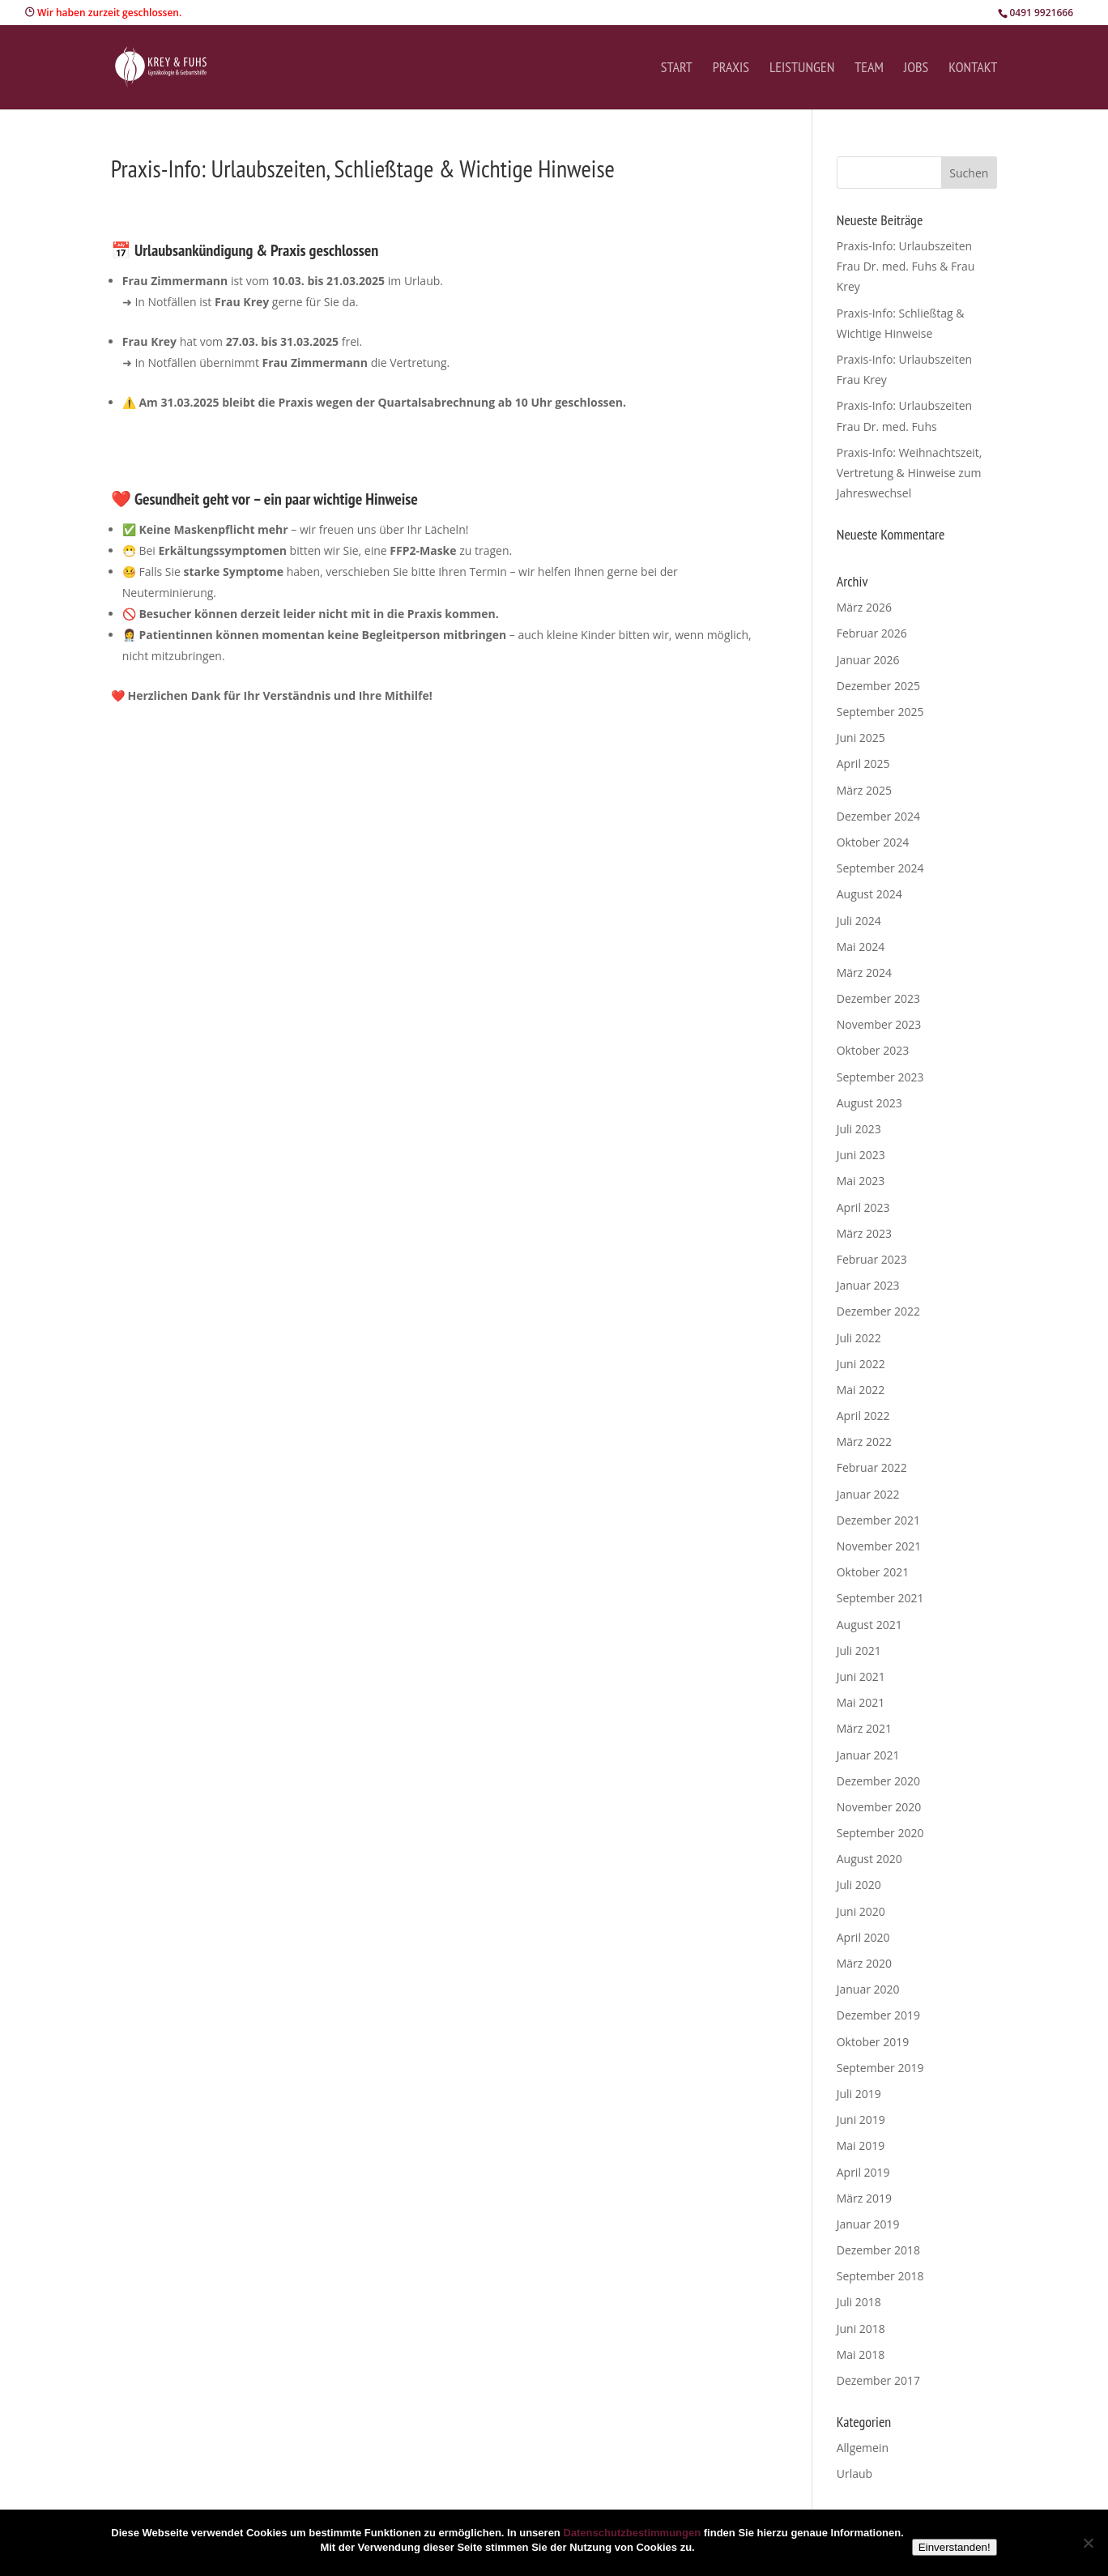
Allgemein (863, 2447)
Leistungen (801, 69)
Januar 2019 (868, 2224)
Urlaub (854, 2473)
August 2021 (869, 1624)
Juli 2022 (859, 1338)
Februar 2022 (872, 1467)
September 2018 (880, 2276)
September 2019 (880, 2067)
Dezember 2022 (878, 1311)
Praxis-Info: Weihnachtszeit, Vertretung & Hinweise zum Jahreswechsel (909, 473)
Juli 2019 (859, 2093)
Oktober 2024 (873, 842)
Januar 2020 (868, 1989)
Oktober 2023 (873, 1050)
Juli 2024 (859, 920)
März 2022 (864, 1441)
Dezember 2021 (878, 1520)
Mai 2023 (861, 1180)
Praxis (731, 69)
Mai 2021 (861, 1702)
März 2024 (864, 972)
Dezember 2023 (878, 998)
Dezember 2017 (878, 2380)
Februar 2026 (872, 633)
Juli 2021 (859, 1650)
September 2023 (880, 1077)
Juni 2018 (861, 2328)
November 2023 (879, 1024)
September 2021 (880, 1598)
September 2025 (880, 711)
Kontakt (972, 69)
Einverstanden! (954, 2547)
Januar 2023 (868, 1285)
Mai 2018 (861, 2354)
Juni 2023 (861, 1154)
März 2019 (864, 2198)
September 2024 (880, 868)
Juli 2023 (859, 1129)
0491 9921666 (1041, 12)
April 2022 (863, 1415)
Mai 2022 (861, 1389)
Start (676, 69)
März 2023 (864, 1233)
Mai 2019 (861, 2145)
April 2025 (863, 763)
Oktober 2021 (873, 1572)
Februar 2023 (872, 1259)
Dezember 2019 (878, 2015)
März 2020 (864, 1963)
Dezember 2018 (878, 2250)
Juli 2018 (859, 2301)
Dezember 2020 (878, 1781)
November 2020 (879, 1807)
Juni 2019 (861, 2119)
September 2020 (880, 1832)
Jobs (916, 69)
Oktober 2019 (873, 2041)
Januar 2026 (868, 659)
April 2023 (863, 1207)
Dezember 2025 (878, 685)
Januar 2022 (868, 1494)
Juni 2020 (861, 1911)
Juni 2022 (861, 1363)
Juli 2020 (859, 1884)
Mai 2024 (861, 946)
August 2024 (869, 894)
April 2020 (863, 1937)
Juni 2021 (861, 1676)
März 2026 (864, 607)
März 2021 (864, 1728)
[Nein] (1088, 2543)
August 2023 (869, 1103)
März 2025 (864, 790)
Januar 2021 (868, 1755)
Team (869, 69)
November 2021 (879, 1546)
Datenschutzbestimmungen (632, 2533)
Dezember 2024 (878, 816)
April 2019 (863, 2172)
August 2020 (869, 1858)
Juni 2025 (861, 737)
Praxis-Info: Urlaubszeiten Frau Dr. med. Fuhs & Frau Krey (906, 266)
